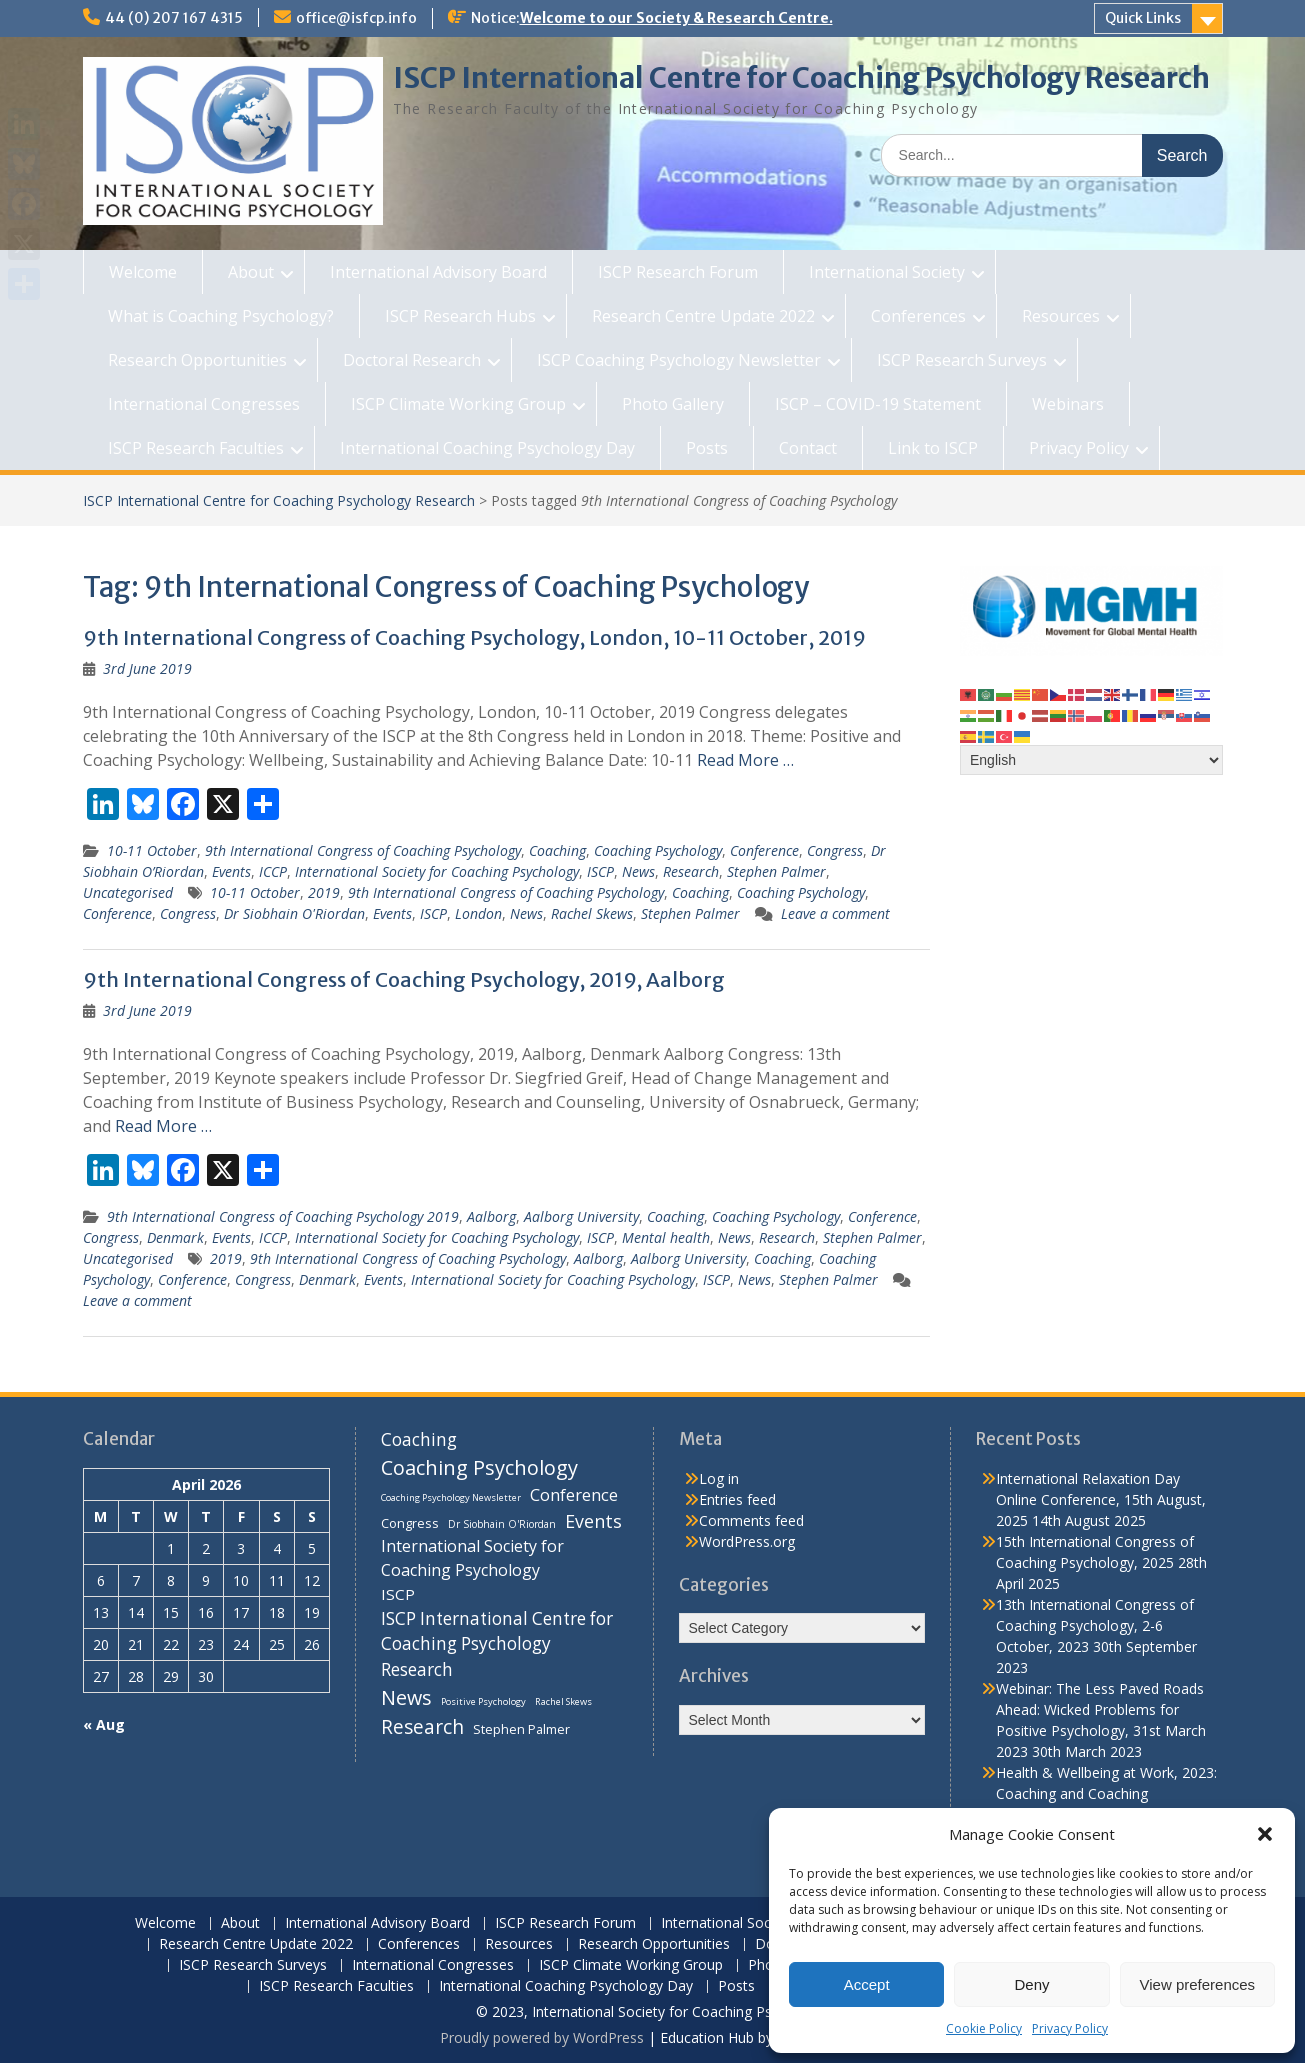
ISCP (600, 871)
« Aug (104, 1724)
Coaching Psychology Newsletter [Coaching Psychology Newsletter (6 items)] (451, 1497)
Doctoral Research (412, 360)
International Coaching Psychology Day (487, 448)
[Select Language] (1091, 760)
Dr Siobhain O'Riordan (294, 913)
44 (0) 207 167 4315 (174, 18)
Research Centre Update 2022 (703, 316)
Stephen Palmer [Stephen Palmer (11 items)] (521, 1729)
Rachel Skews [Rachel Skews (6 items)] (563, 1701)
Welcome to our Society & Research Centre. (676, 18)
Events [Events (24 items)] (593, 1521)
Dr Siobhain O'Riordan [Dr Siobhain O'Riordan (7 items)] (502, 1524)
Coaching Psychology (658, 850)
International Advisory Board (438, 272)
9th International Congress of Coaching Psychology (363, 850)
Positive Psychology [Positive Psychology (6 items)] (483, 1701)
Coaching (557, 850)
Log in (719, 1478)
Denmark (175, 1237)
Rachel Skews (592, 913)
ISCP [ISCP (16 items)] (398, 1594)
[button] (1265, 1834)
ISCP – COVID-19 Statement (878, 404)
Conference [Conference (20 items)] (574, 1494)
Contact (808, 448)
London (478, 913)
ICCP (273, 871)
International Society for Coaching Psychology (437, 871)
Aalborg (491, 1216)
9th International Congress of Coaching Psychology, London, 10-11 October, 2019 (474, 637)
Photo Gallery (673, 404)
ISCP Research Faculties (196, 448)
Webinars (1068, 404)
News (638, 871)
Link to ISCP (933, 448)
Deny (1031, 1984)
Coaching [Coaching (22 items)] (419, 1439)
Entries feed (737, 1499)
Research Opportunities (197, 360)
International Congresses (204, 404)
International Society (887, 272)
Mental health (666, 1237)
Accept (867, 1984)
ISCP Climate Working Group (458, 404)
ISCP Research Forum (678, 272)
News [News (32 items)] (406, 1697)
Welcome (143, 272)
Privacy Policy (1070, 2028)
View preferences (1198, 1984)
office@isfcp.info (356, 18)
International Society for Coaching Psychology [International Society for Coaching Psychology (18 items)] (472, 1558)
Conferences (918, 316)
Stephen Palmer (776, 871)
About (251, 272)
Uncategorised (128, 892)
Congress (835, 850)
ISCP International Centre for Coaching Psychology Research (801, 78)
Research (691, 871)
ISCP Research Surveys (962, 360)
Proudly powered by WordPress (542, 2037)
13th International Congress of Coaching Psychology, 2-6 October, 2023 (1095, 1625)
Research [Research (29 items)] (422, 1727)
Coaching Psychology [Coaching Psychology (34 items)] (479, 1467)
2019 (324, 892)
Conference (764, 850)
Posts (707, 448)
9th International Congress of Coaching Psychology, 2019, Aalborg (404, 979)
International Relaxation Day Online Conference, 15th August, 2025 (1101, 1499)
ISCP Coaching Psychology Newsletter (679, 360)
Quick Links (1143, 18)
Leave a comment (835, 913)
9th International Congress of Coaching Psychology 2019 (283, 1216)
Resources (1061, 316)
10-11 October (152, 850)
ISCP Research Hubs (460, 316)
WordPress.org (747, 1541)
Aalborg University (581, 1216)
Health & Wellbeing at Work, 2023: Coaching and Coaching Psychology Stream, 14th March (1106, 1793)
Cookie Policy (984, 2028)
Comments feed (751, 1520)
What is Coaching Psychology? (221, 316)
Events (231, 871)
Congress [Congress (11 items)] (410, 1523)
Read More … (745, 760)
